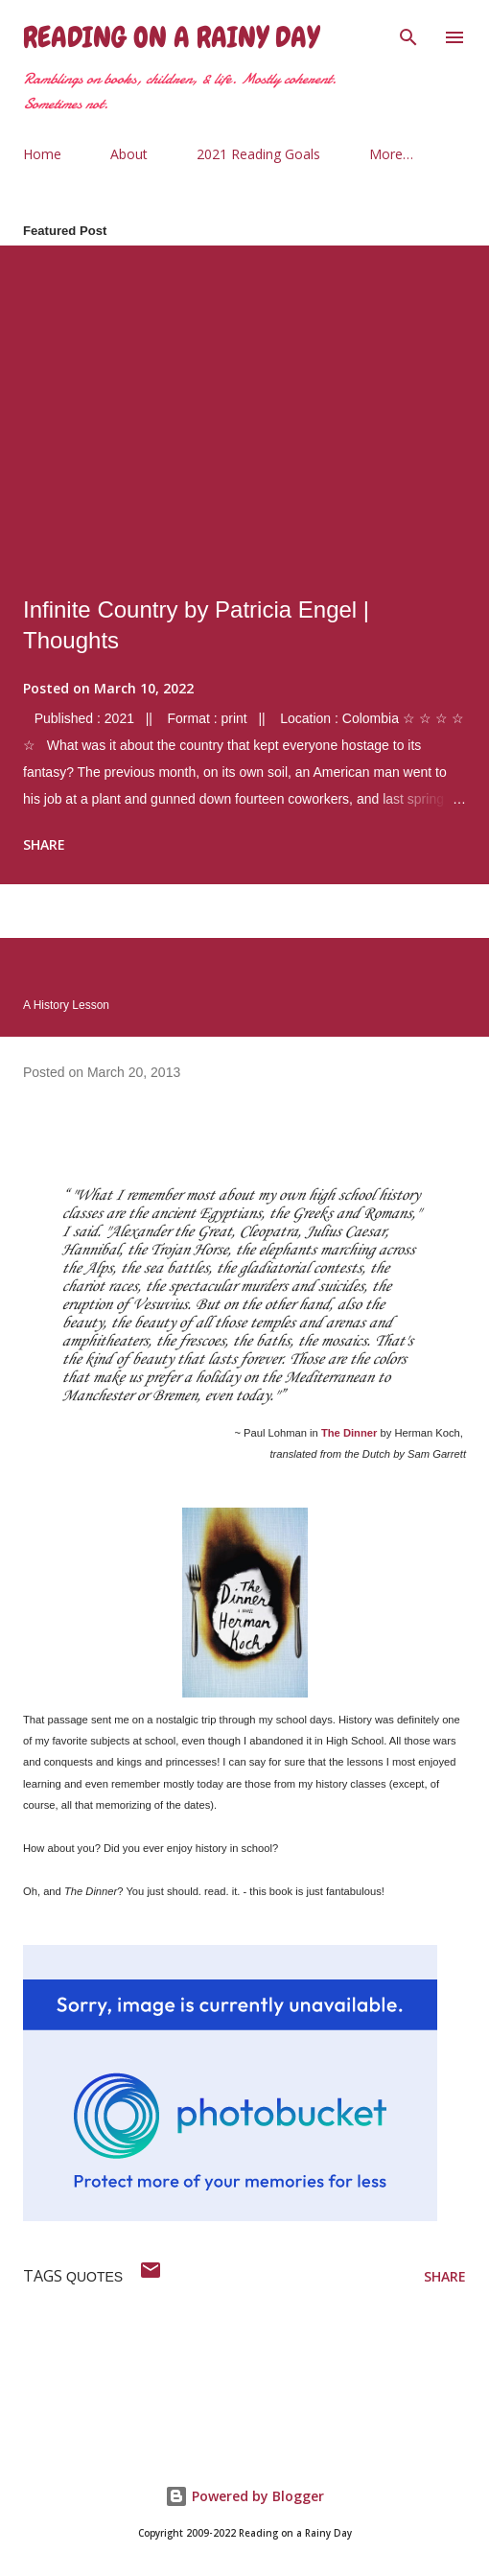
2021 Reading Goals (258, 154)
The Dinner (349, 1433)
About (129, 154)
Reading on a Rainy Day (171, 37)
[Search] (408, 34)
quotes (94, 2276)
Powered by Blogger (244, 2496)
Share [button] (44, 844)
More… (391, 154)
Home (42, 154)
